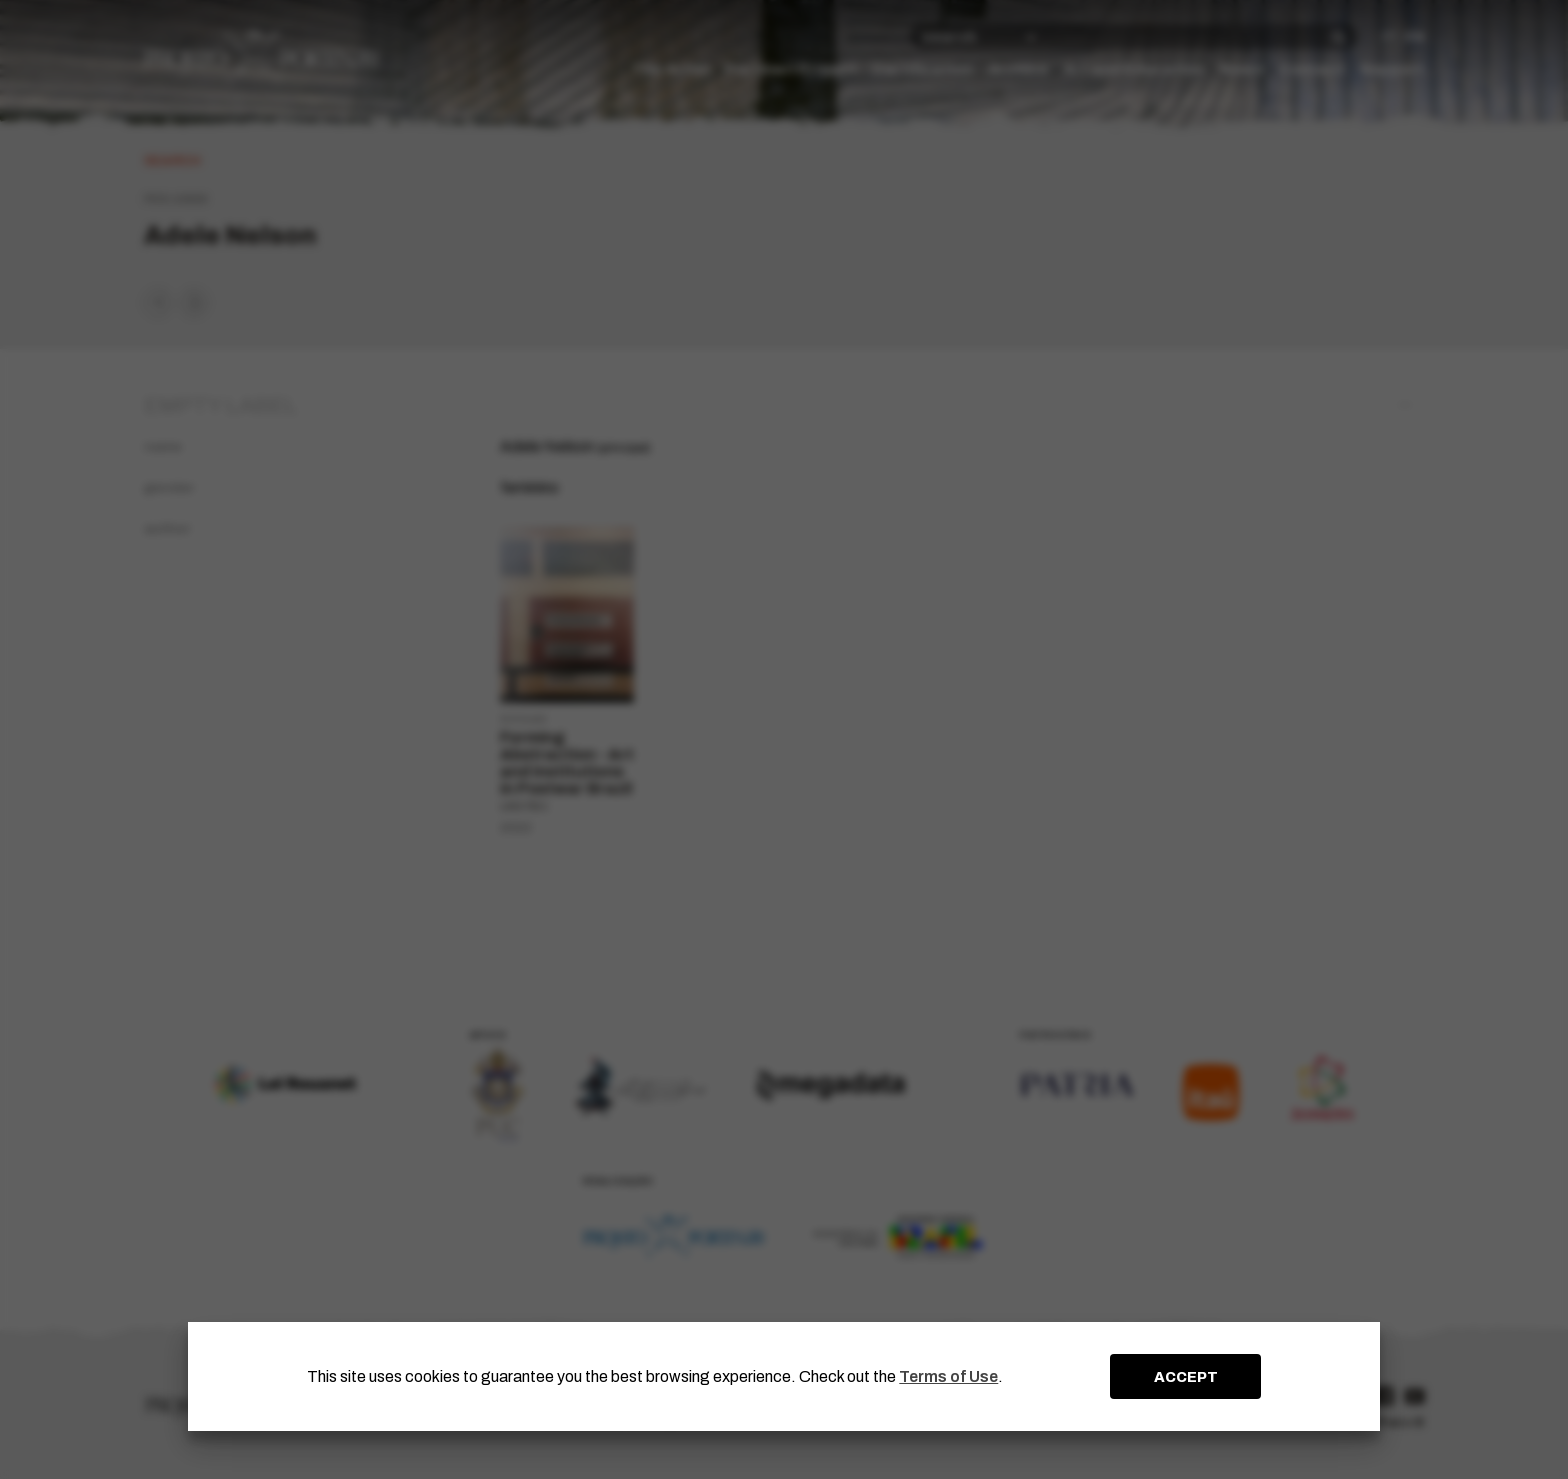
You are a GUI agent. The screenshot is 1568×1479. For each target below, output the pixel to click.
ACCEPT (1186, 1377)
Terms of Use (948, 1376)
